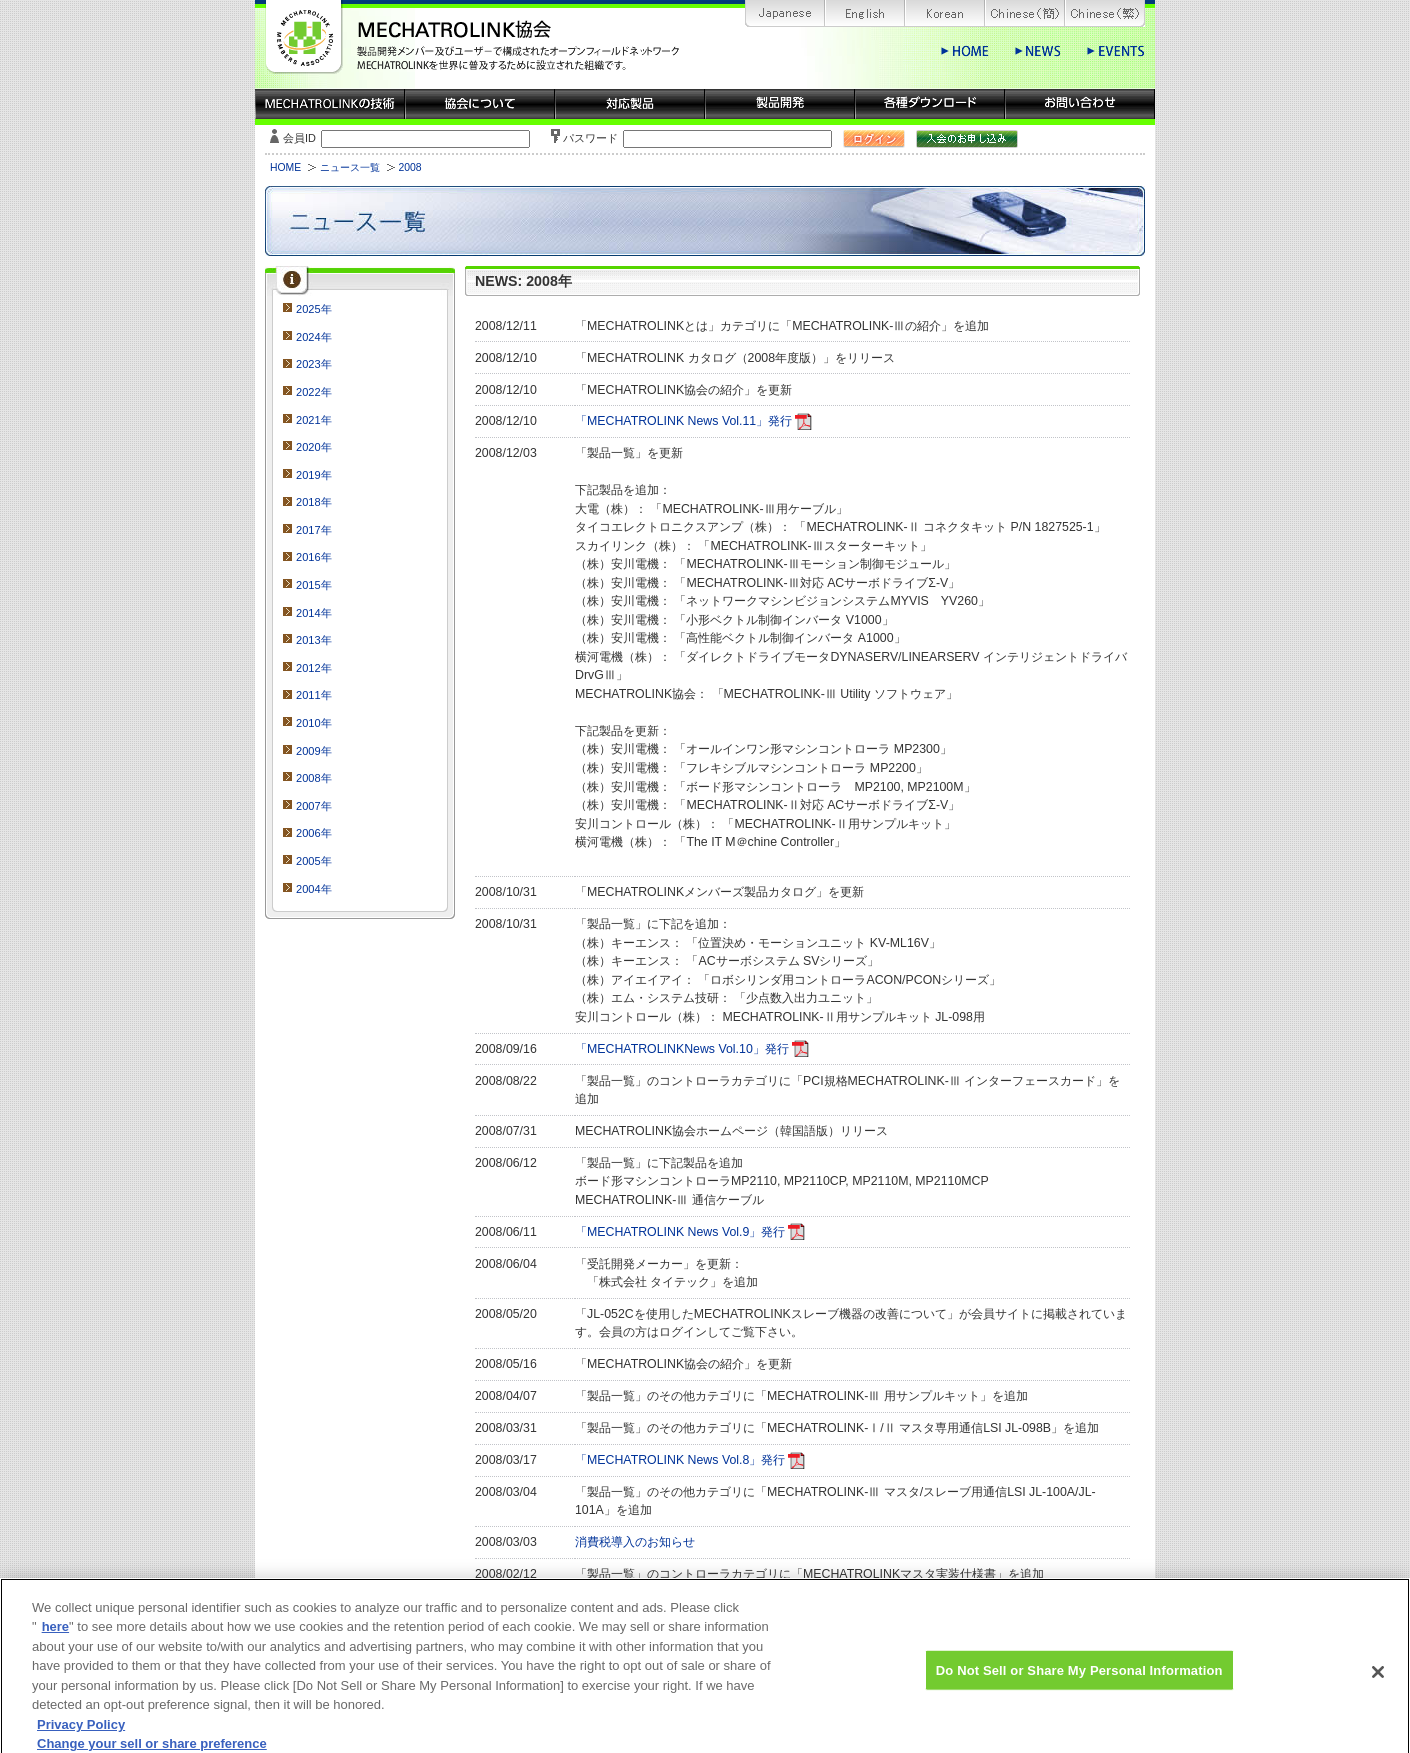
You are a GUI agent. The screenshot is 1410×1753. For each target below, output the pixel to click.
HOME (285, 167)
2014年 (314, 613)
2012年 (314, 668)
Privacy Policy (81, 1733)
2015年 (314, 585)
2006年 (314, 833)
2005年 (314, 861)
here (55, 1635)
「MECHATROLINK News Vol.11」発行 (683, 421)
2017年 (314, 530)
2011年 (314, 695)
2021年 (314, 420)
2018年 (314, 502)
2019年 (314, 475)
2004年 (314, 889)
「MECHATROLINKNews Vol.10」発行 (682, 1049)
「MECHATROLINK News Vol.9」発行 (680, 1232)
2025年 (314, 309)
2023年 (314, 364)
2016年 (314, 557)
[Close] (1378, 1680)
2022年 (314, 392)
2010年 (314, 723)
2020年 (314, 447)
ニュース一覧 (350, 167)
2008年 (314, 778)
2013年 (314, 640)
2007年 (314, 806)
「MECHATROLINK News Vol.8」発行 (680, 1460)
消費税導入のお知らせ (635, 1542)
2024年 (314, 337)
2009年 (314, 751)
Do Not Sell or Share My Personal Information (1079, 1677)
